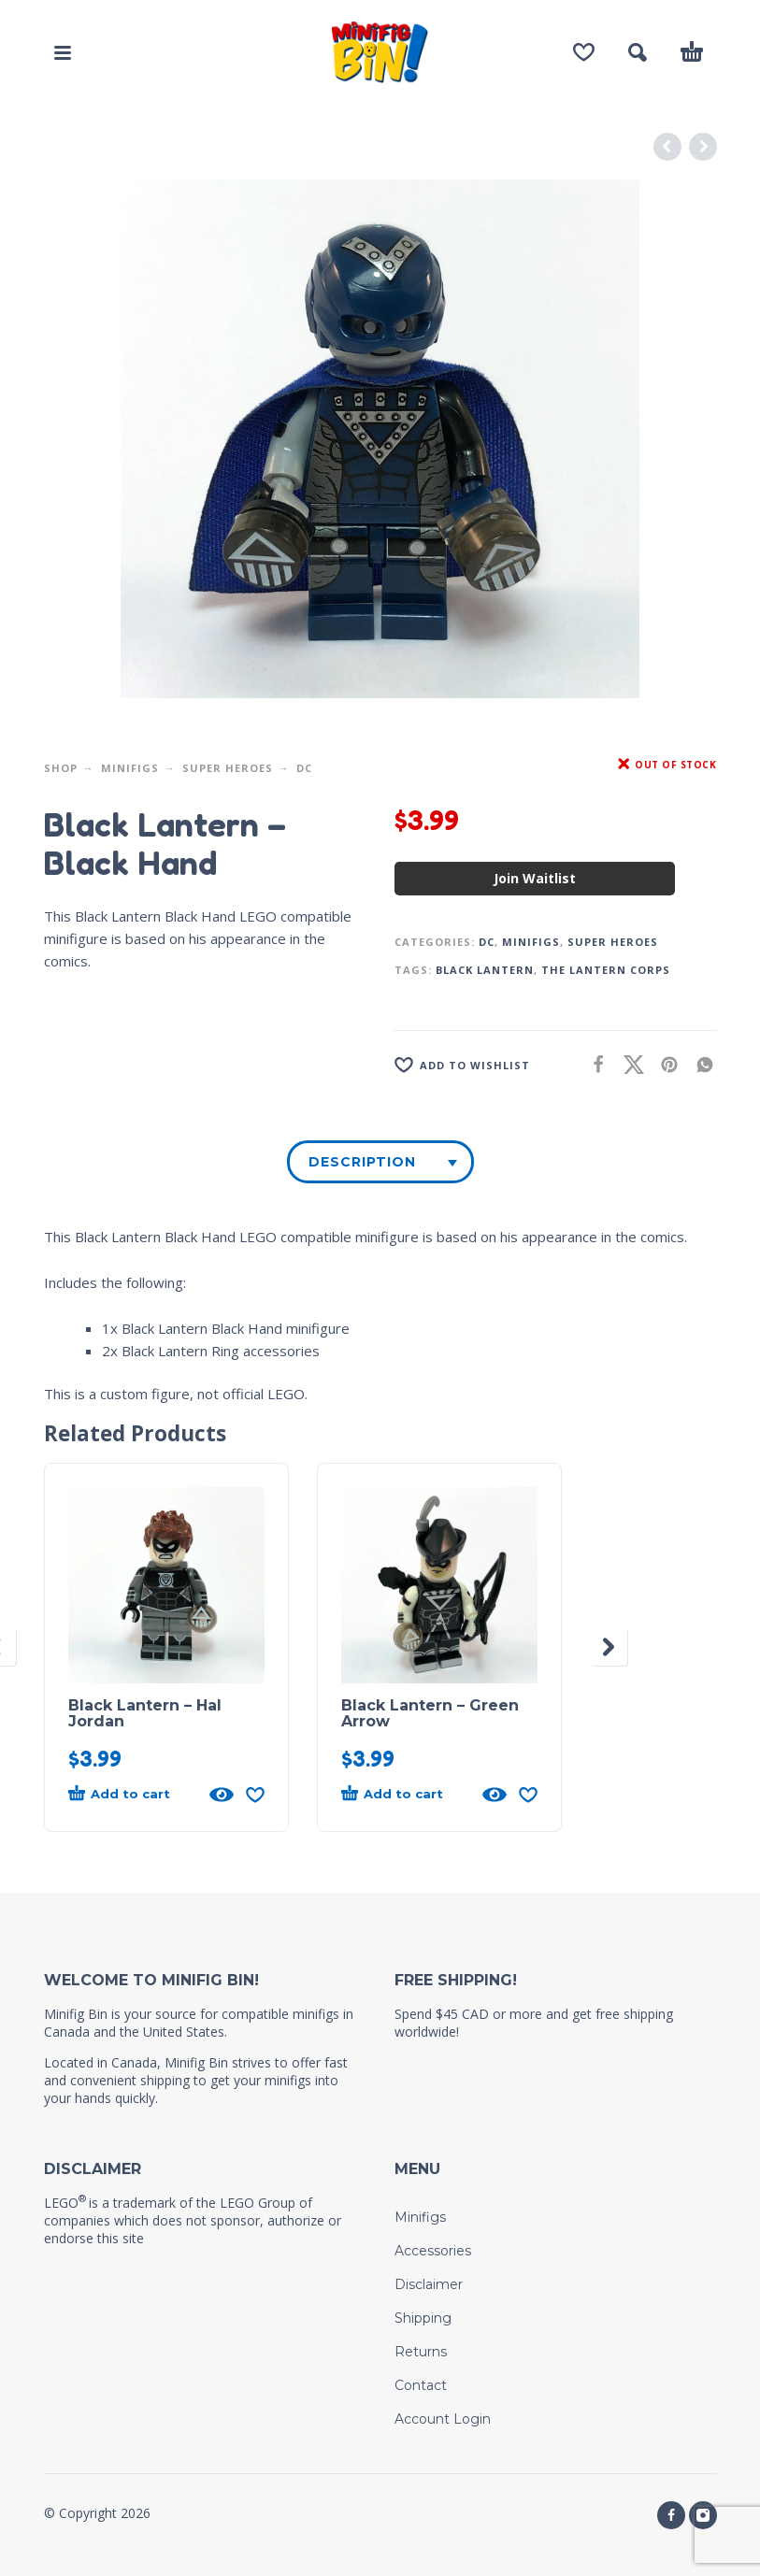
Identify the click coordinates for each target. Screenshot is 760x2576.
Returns (420, 2351)
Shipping (423, 2318)
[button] (62, 52)
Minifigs (130, 768)
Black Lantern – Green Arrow (430, 1713)
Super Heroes (227, 768)
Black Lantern (485, 970)
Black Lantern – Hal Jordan (145, 1713)
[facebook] (671, 2515)
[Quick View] (221, 1794)
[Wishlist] (584, 52)
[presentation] (608, 1647)
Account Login (442, 2419)
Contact (420, 2385)
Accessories (432, 2250)
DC (304, 768)
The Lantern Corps (605, 970)
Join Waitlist (535, 878)
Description (362, 1161)
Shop (61, 768)
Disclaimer (428, 2284)
